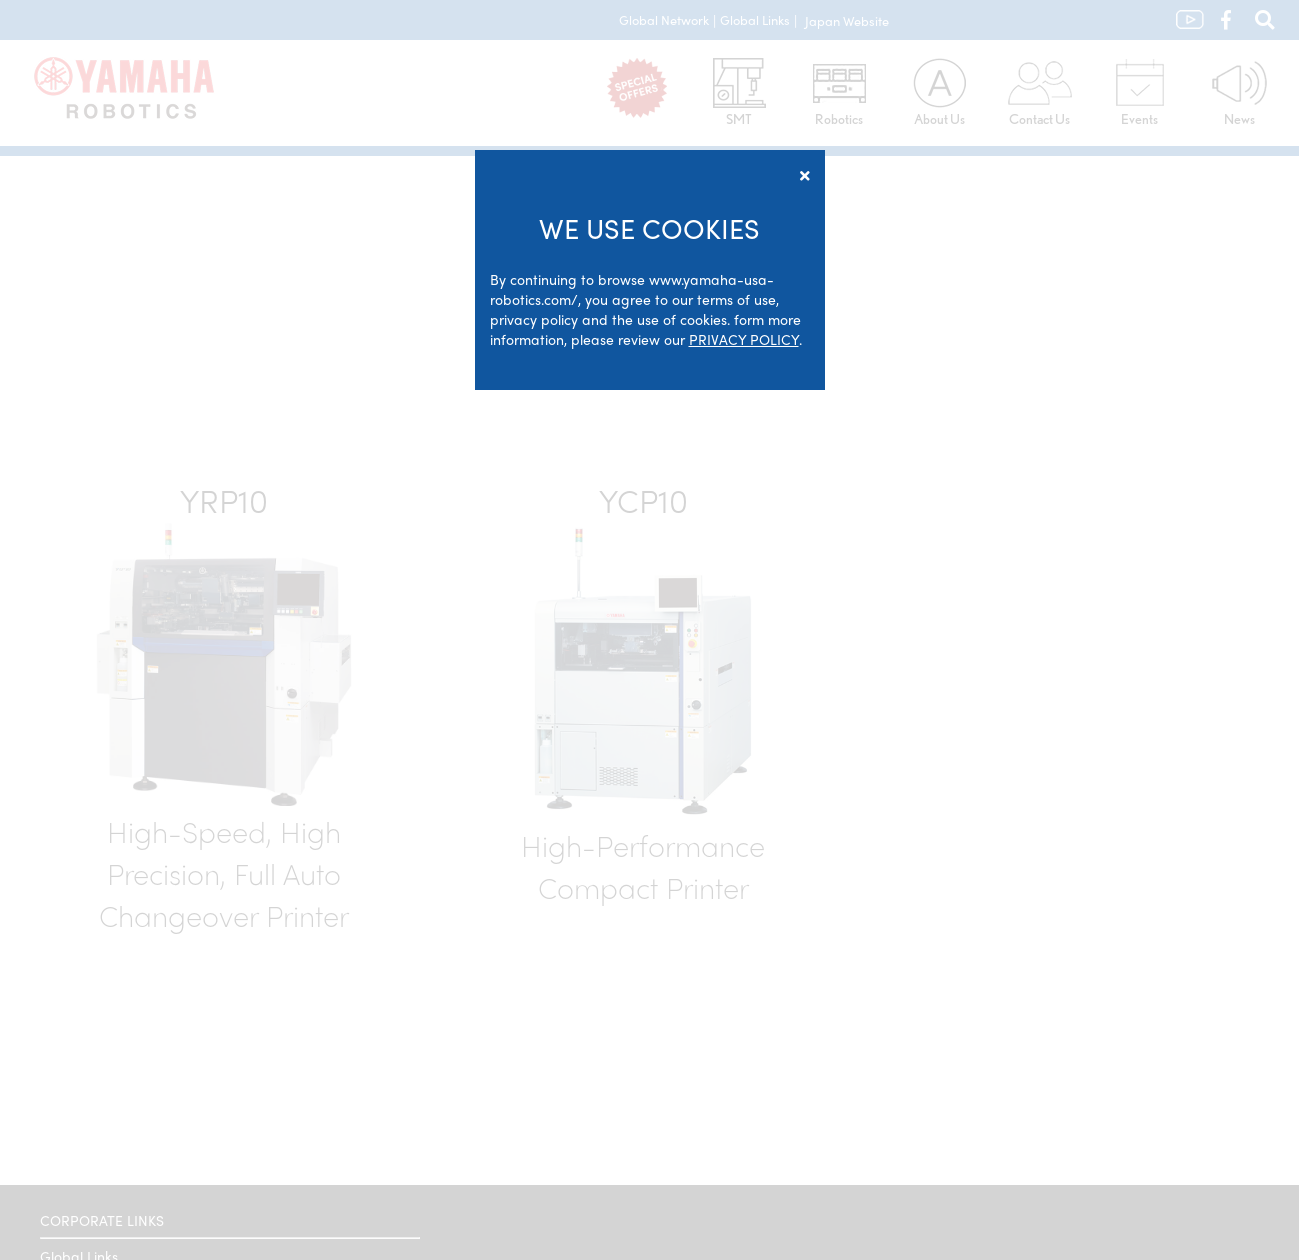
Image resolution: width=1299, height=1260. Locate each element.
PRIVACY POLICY (744, 339)
